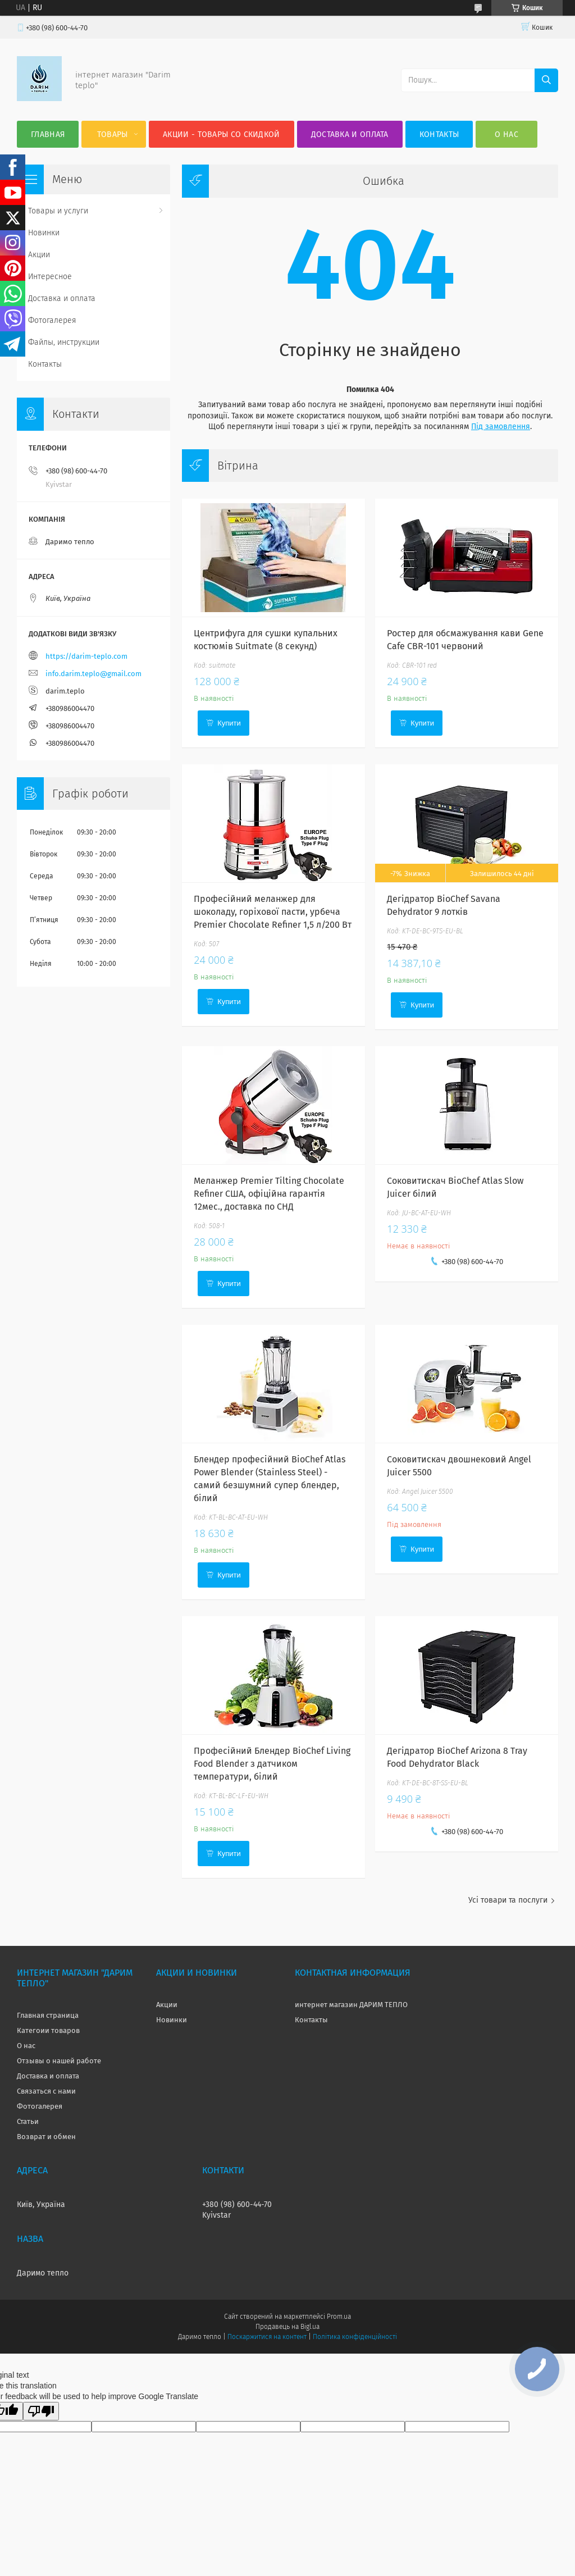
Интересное (50, 276)
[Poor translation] (41, 2411)
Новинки (44, 233)
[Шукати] (546, 80)
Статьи (28, 2121)
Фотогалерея (52, 320)
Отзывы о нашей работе (59, 2061)
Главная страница (48, 2015)
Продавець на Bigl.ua (287, 2327)
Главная (48, 134)
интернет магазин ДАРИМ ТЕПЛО (351, 2004)
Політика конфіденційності (355, 2337)
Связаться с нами (46, 2091)
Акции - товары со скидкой (221, 134)
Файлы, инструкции (63, 342)
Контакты (439, 134)
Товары (112, 134)
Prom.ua (339, 2316)
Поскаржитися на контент (267, 2337)
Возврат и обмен (46, 2136)
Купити (229, 723)
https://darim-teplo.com (86, 656)
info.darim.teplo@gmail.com (93, 673)
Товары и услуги (58, 211)
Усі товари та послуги (507, 1900)
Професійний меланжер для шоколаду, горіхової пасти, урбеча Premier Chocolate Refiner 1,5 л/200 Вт (273, 911)
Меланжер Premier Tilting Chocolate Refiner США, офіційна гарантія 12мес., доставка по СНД (269, 1193)
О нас (506, 134)
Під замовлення (500, 426)
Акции (39, 254)
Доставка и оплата (350, 134)
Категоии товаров (48, 2030)
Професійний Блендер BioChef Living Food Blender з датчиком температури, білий (272, 1763)
